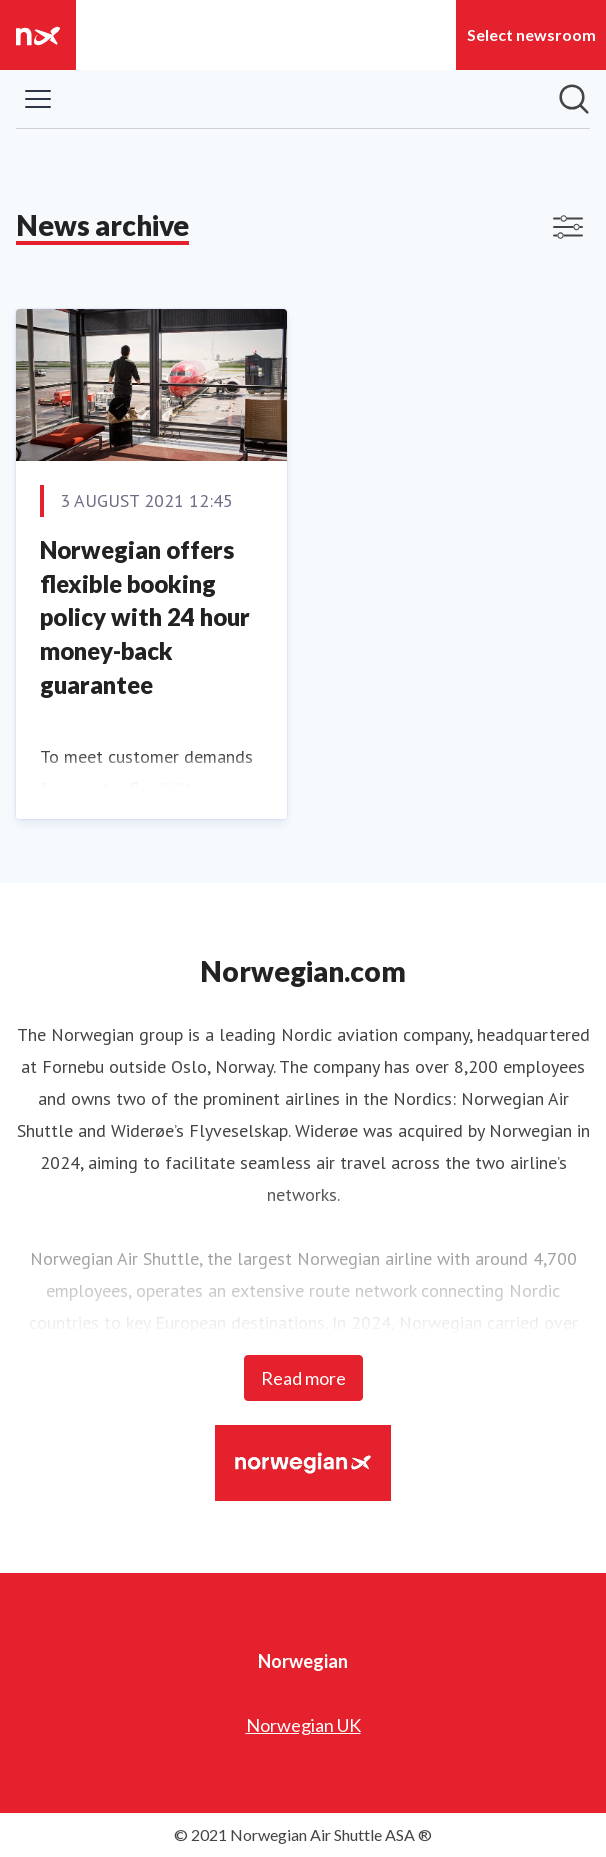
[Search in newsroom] (574, 99)
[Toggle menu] (38, 99)
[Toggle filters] (568, 227)
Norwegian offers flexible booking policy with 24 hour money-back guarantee (145, 616)
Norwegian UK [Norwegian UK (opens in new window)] (303, 1725)
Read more (303, 1378)
